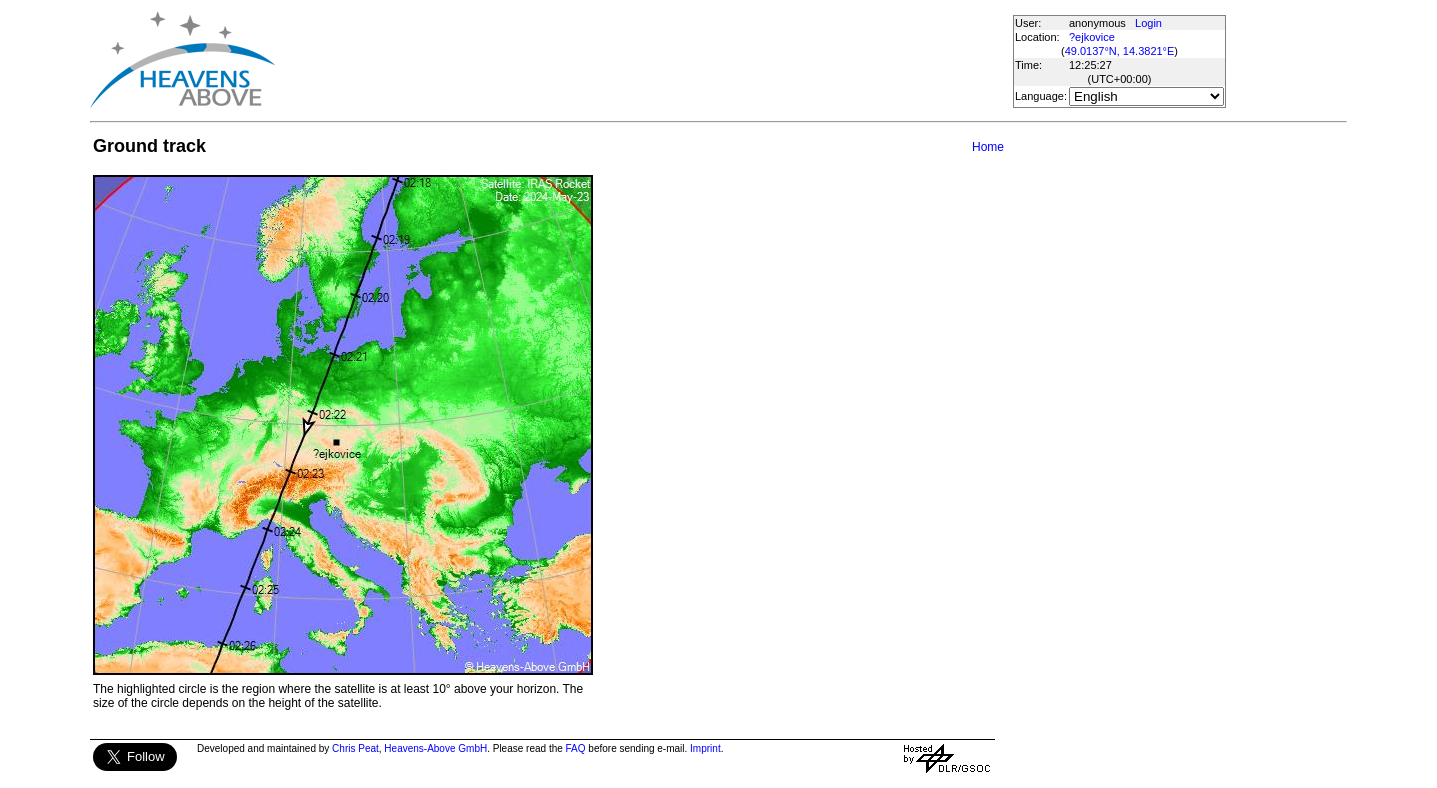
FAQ (576, 748)
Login (1148, 23)
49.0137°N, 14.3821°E (1120, 51)
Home (988, 147)
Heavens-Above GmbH (435, 748)
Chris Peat (355, 748)
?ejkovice (1092, 37)
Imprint (705, 748)
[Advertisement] (643, 60)
